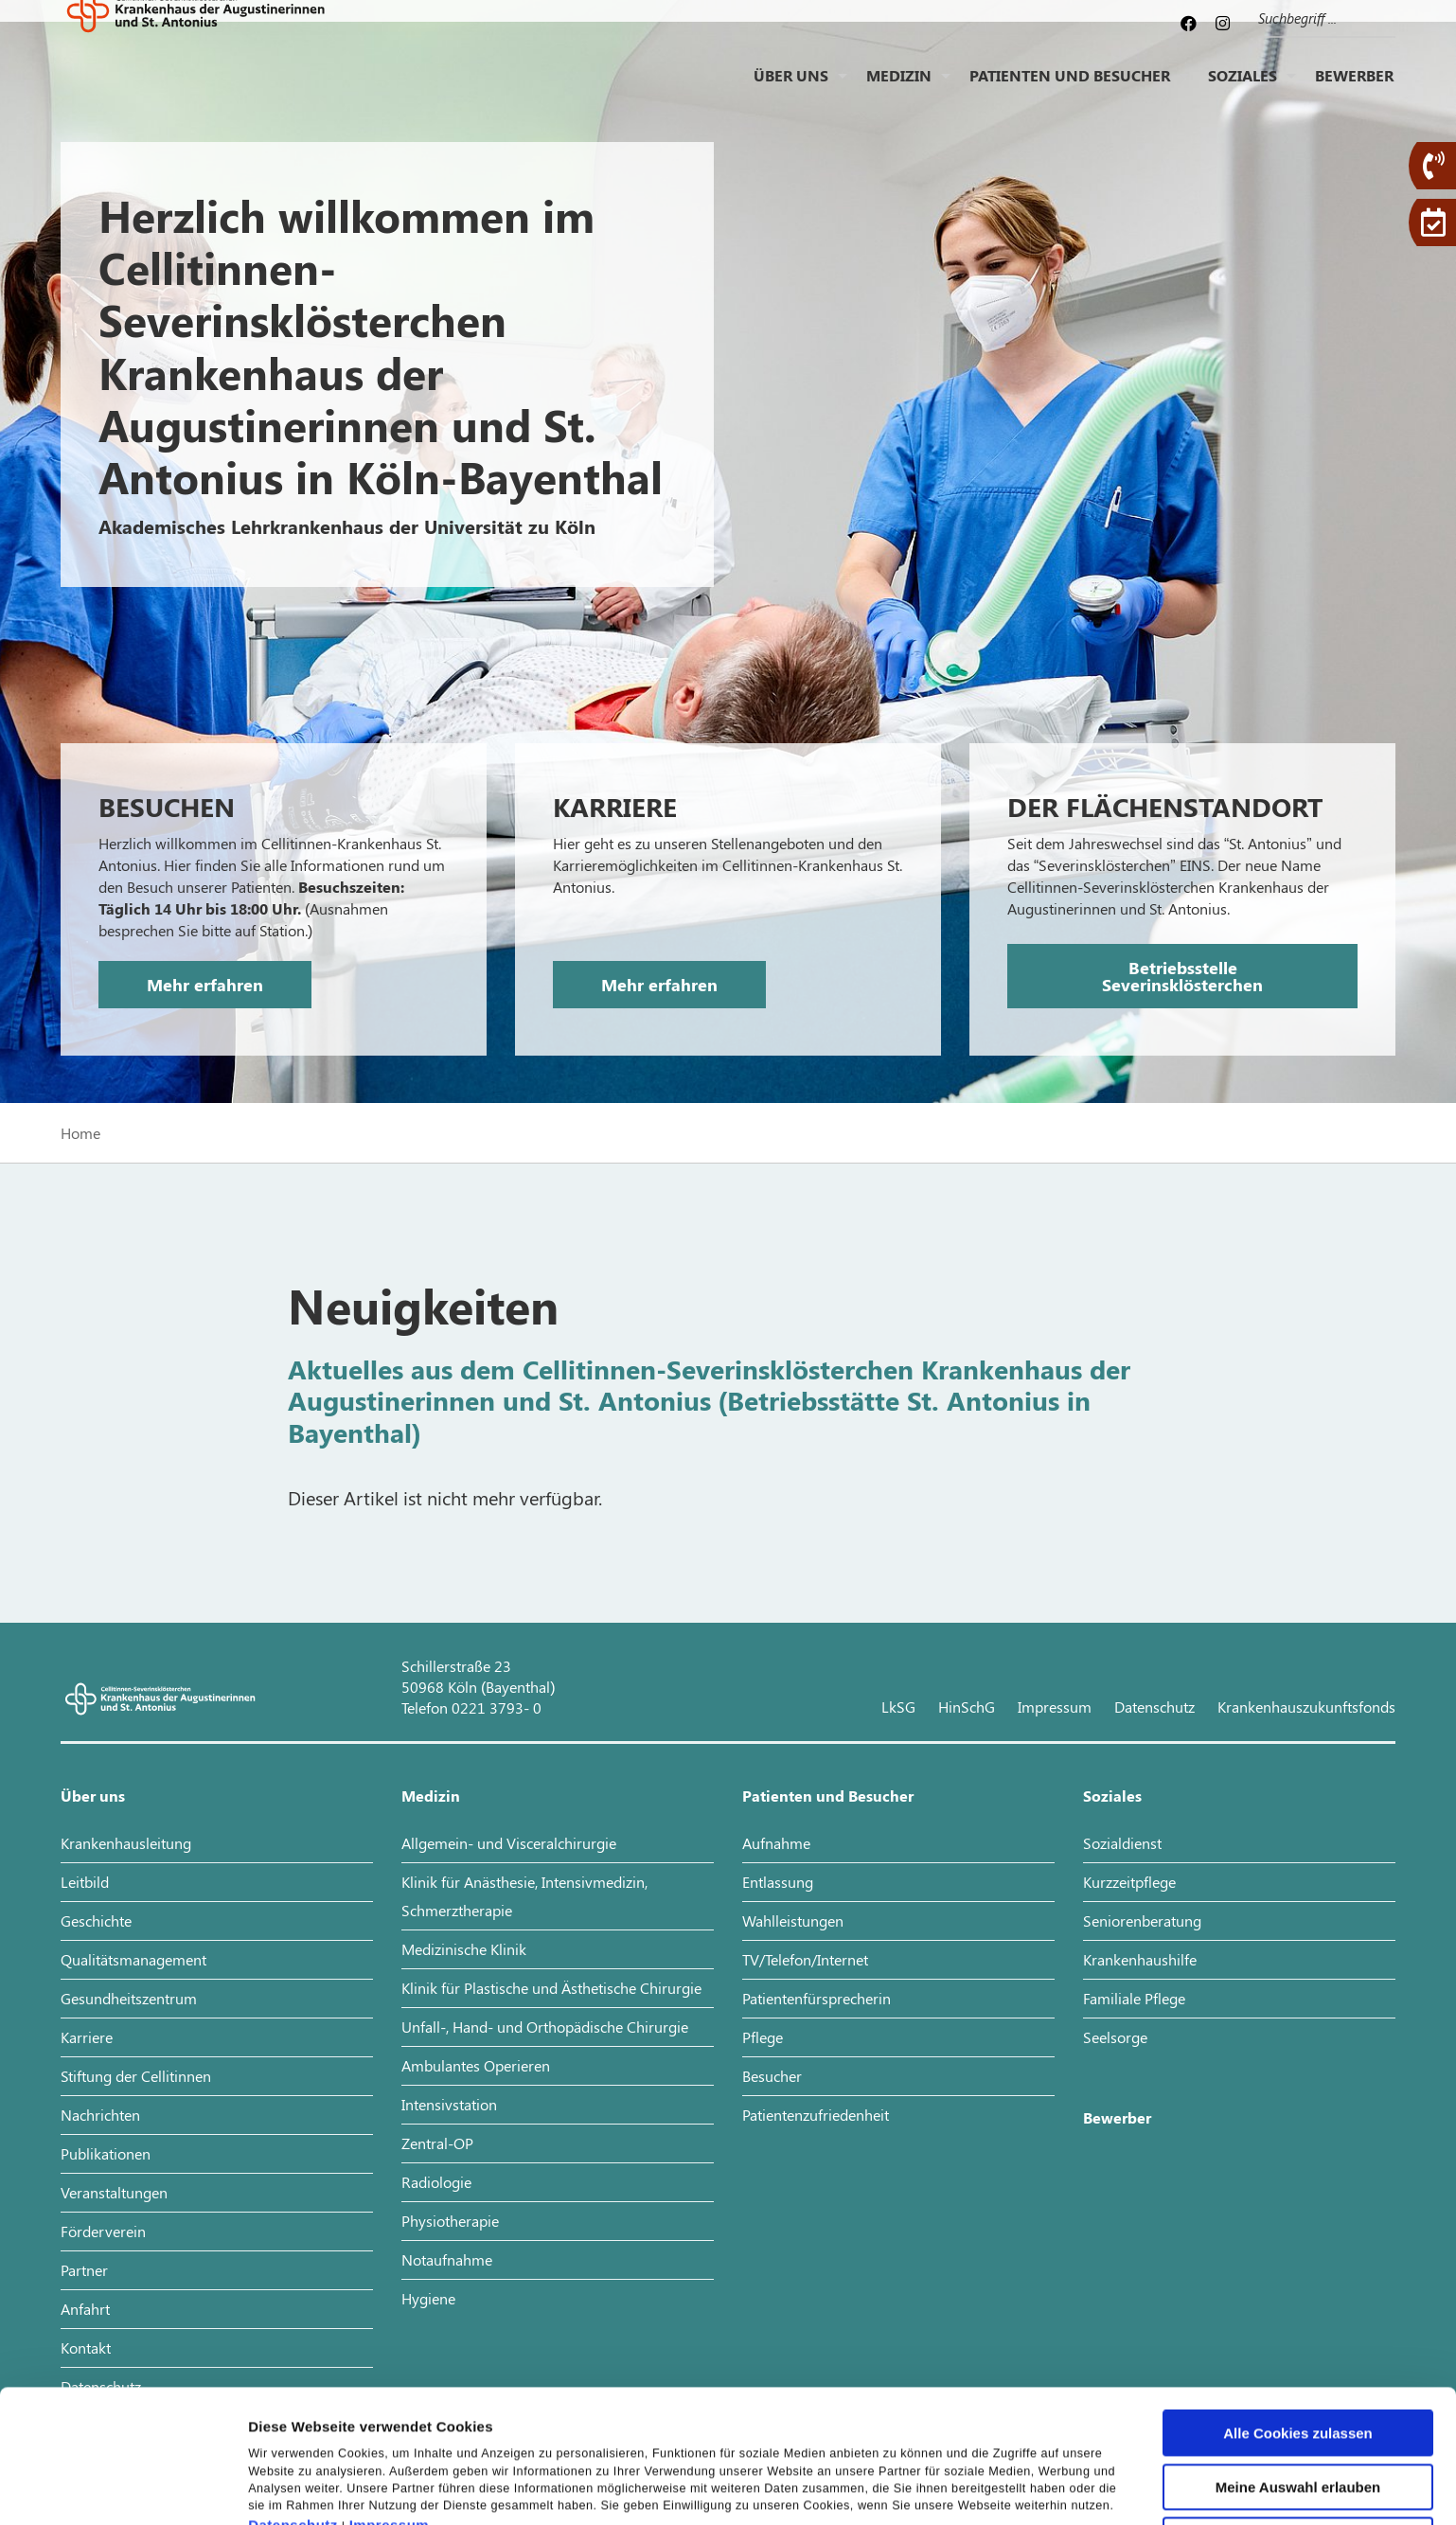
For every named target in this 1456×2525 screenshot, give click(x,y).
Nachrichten (100, 2115)
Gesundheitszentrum (129, 1998)
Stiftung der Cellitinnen (136, 2076)
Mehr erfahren (205, 984)
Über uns (791, 90)
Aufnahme (776, 1843)
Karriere (87, 2037)
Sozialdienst (1122, 1843)
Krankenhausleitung (126, 1843)
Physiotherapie (450, 2221)
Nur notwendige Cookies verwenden (1298, 2433)
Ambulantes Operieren (475, 2065)
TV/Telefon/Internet (805, 1959)
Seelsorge (1115, 2037)
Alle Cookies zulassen (1298, 2319)
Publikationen (106, 2153)
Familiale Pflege (1134, 1998)
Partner (84, 2270)
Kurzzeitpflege (1129, 1882)
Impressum (389, 2411)
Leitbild (85, 1882)
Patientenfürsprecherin (816, 1998)
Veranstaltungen (114, 2192)
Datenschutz (293, 2411)
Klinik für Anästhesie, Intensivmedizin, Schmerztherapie (524, 1896)
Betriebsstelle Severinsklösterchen (1182, 976)
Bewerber (1354, 90)
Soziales (1242, 90)
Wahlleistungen (792, 1920)
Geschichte (96, 1920)
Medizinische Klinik (463, 1949)
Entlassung (777, 1882)
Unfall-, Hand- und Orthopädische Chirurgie (544, 2026)
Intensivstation (449, 2104)
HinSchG (966, 1706)
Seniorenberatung (1142, 1920)
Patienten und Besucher (1069, 90)
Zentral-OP (437, 2143)
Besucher (772, 2076)
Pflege (762, 2037)
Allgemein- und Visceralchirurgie (508, 1843)
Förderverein (103, 2231)
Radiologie (436, 2182)
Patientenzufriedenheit (815, 2115)
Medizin (899, 90)
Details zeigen (1007, 2488)
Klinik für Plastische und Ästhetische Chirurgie (551, 1988)
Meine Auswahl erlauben (1298, 2373)
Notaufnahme (446, 2259)
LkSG (898, 1706)
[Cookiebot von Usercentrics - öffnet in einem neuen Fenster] (122, 2488)
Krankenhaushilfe (1140, 1959)
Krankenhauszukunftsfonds (1306, 1706)
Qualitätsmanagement (133, 1959)
